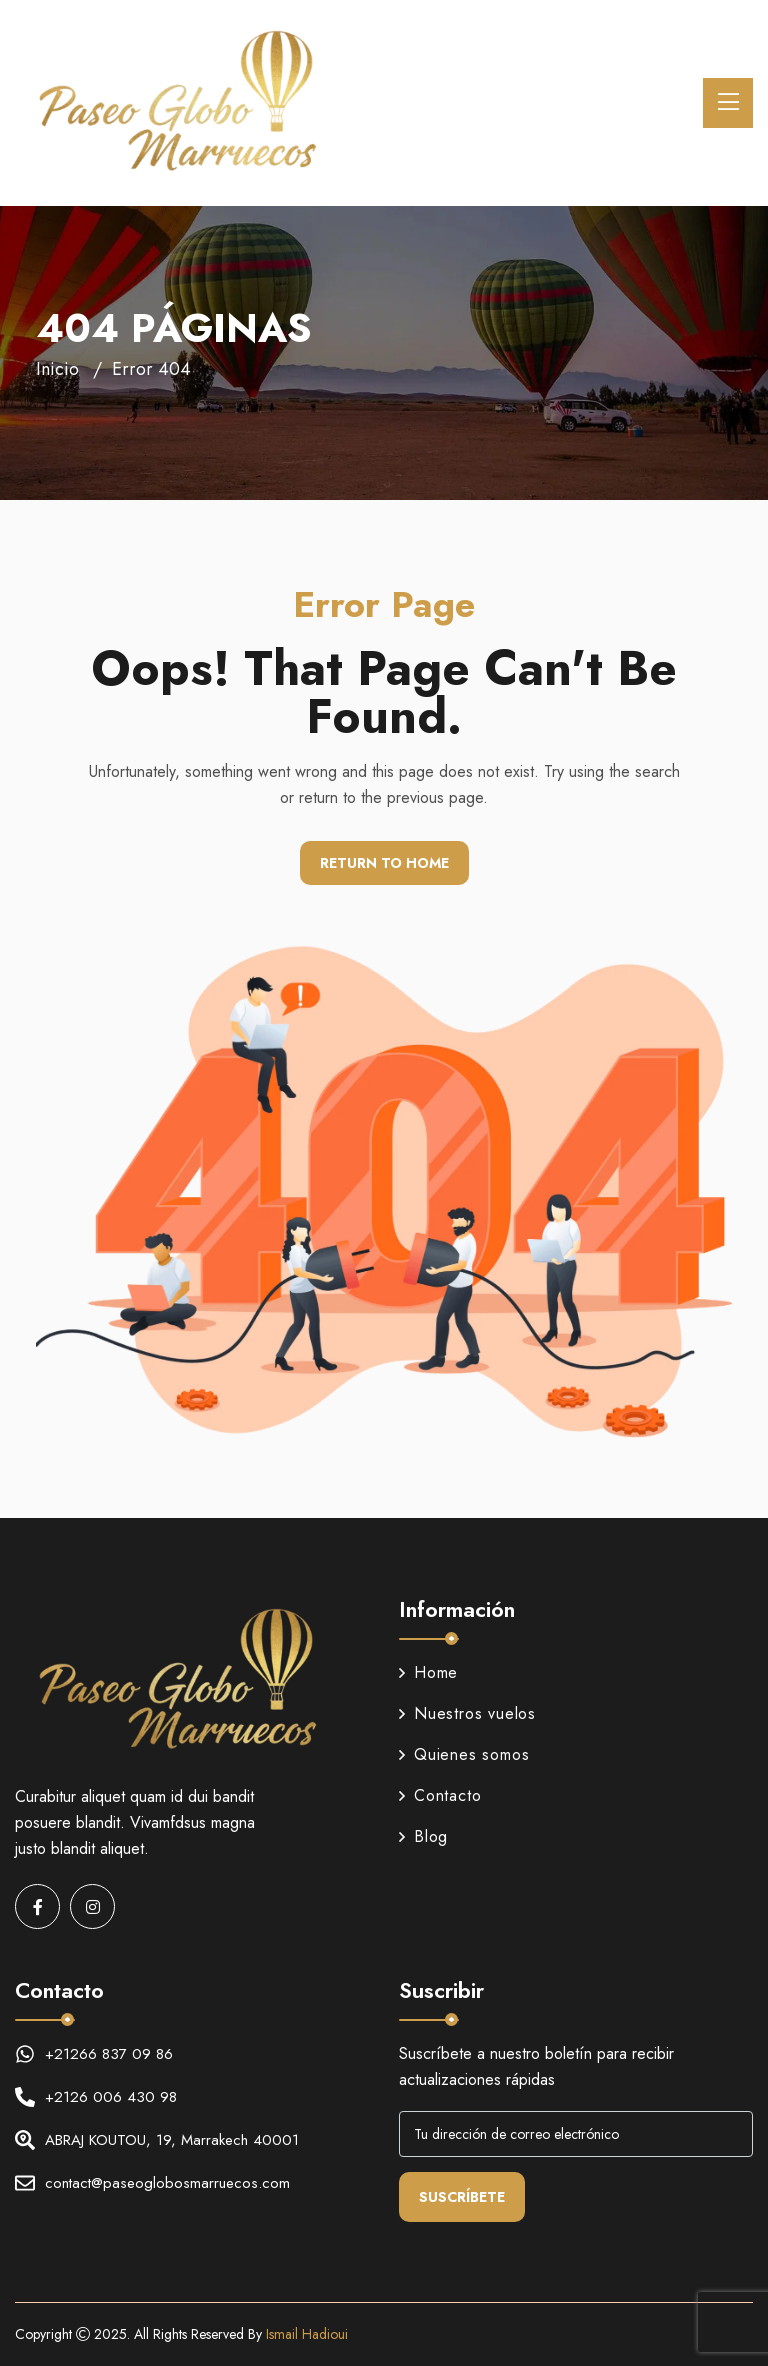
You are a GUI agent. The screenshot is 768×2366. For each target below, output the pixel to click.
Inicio (57, 369)
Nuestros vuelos (467, 1713)
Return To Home (384, 863)
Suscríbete (462, 2197)
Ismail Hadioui (307, 2334)
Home (428, 1672)
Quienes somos (464, 1754)
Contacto (440, 1795)
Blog (423, 1836)
